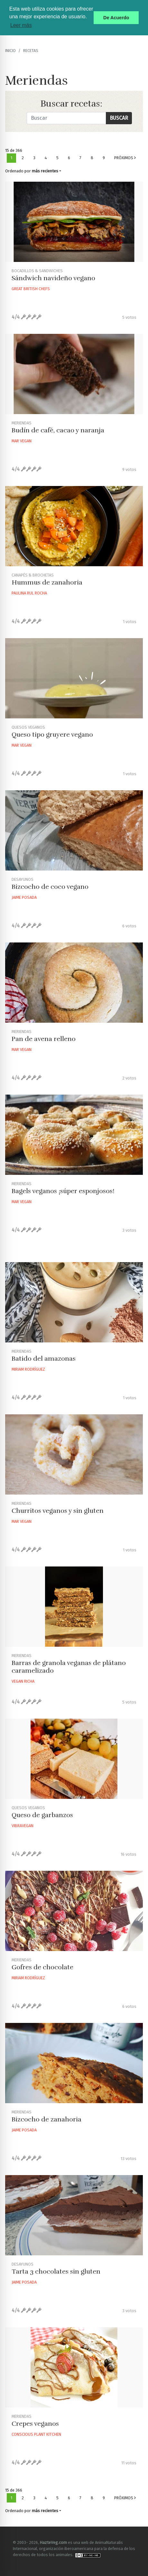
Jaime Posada (24, 897)
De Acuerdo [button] (116, 17)
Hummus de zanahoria (47, 582)
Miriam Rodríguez (28, 1369)
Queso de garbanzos (42, 1815)
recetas (30, 50)
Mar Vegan (22, 440)
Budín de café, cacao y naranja (58, 430)
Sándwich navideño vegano (53, 278)
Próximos (125, 157)
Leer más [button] (21, 25)
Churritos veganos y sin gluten (58, 1511)
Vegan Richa (23, 1681)
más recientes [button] (45, 171)
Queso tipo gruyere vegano (52, 735)
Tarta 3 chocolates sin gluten (56, 2272)
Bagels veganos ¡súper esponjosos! (63, 1191)
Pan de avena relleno (44, 1039)
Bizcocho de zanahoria (46, 2119)
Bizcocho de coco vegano (50, 887)
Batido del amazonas (44, 1359)
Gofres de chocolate (42, 1967)
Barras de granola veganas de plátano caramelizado (69, 1667)
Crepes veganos (35, 2424)
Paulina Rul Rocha (29, 593)
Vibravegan (22, 1825)
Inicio (10, 50)
